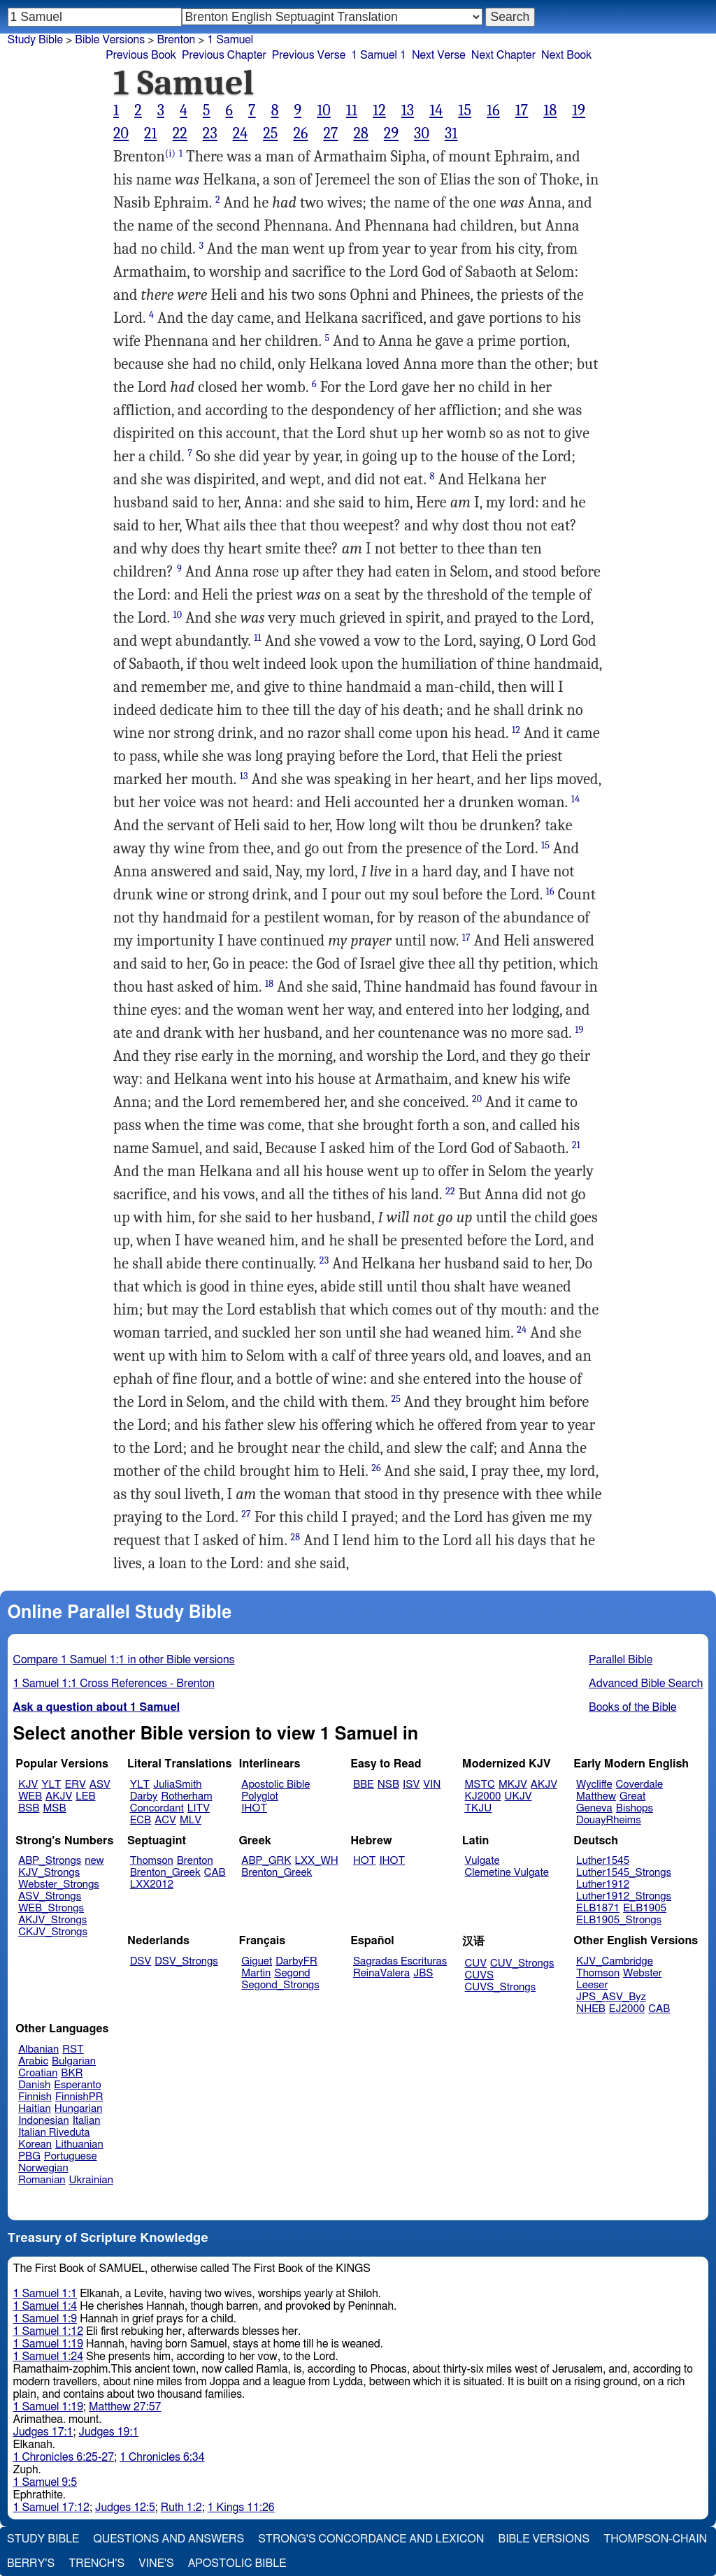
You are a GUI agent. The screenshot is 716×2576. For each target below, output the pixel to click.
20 (121, 133)
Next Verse (439, 55)
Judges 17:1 (43, 2432)
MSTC (480, 1784)
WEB (30, 1796)
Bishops (634, 1808)
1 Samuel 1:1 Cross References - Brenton (114, 1683)
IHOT (254, 1808)
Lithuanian (79, 2144)
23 (210, 133)
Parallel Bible (620, 1659)
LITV (198, 1808)
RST (73, 2049)
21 (150, 133)
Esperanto (77, 2085)
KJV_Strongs (49, 1872)
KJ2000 (483, 1796)
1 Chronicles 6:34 (162, 2457)
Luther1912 (602, 1884)
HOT (364, 1860)
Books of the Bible (633, 1707)
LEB (85, 1796)
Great (632, 1796)
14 (436, 110)
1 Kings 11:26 (241, 2507)
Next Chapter (503, 55)
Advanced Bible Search (646, 1683)
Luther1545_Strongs (623, 1872)
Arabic (33, 2061)
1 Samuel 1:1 (45, 2293)
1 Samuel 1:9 (45, 2318)
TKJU (478, 1808)
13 (407, 110)
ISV (411, 1784)
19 (578, 110)
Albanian (38, 2049)
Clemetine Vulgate (507, 1872)
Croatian (37, 2073)
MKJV (513, 1784)
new (94, 1860)
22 (180, 133)
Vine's (155, 2563)
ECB (140, 1820)
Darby (144, 1796)
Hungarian (79, 2109)
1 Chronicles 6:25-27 (64, 2457)
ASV (100, 1784)
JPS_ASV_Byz (611, 1997)
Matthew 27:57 (125, 2406)
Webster (642, 1973)
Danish (34, 2085)
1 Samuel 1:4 (45, 2306)
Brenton (195, 1860)
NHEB (591, 2009)
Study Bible (35, 39)
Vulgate (482, 1860)
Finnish (35, 2097)
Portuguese (70, 2156)
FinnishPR (79, 2097)
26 (300, 133)
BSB (28, 1808)
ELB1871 (598, 1908)
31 (451, 133)
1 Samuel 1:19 (48, 2344)
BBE (363, 1784)
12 (379, 110)
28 (360, 133)
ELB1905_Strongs (618, 1920)
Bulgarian (74, 2061)
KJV (28, 1784)
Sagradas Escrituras (400, 1961)
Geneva (594, 1808)
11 (351, 110)
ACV (165, 1820)
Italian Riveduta (54, 2132)
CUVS (479, 1975)
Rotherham (186, 1796)
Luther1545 (602, 1860)
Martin (256, 1973)
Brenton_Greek (165, 1872)
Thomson (151, 1860)
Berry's (31, 2563)
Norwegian (43, 2168)
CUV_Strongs (522, 1963)
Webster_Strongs (58, 1884)
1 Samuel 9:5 (45, 2482)
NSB (388, 1784)
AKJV (58, 1796)
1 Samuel (230, 39)
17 (522, 110)
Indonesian (43, 2120)
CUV (476, 1963)
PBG (29, 2156)
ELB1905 (644, 1908)
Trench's (96, 2563)
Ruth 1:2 (181, 2507)
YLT (51, 1784)
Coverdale (640, 1784)
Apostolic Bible (237, 2563)
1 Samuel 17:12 (51, 2507)
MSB (54, 1808)
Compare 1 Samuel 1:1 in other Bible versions (124, 1659)
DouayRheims (608, 1820)
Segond (292, 1973)
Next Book (566, 55)
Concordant (157, 1808)
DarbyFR (296, 1961)
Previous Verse (308, 55)
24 (240, 133)
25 (270, 133)
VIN (432, 1784)
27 (330, 133)
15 (464, 110)
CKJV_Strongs (52, 1932)
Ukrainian (91, 2180)
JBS (423, 1973)
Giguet (256, 1961)
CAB (215, 1872)
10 (324, 110)
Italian (87, 2120)
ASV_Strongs (49, 1896)
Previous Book (141, 55)
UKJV (518, 1796)
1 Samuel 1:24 (48, 2356)
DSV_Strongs (186, 1961)
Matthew (596, 1796)
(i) (170, 153)
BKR (72, 2073)
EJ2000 (627, 2009)
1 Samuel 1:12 (48, 2331)
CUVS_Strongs (500, 1987)
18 (550, 110)
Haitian (34, 2109)
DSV (141, 1961)
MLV (190, 1820)
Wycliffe (594, 1784)
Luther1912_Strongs (623, 1896)
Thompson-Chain (655, 2539)
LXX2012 (151, 1884)
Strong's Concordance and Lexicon (371, 2539)
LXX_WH (316, 1860)
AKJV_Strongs (52, 1920)
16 (493, 110)
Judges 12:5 (125, 2507)
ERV (75, 1784)
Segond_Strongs (280, 1985)
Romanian (41, 2180)
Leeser (592, 1985)
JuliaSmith (177, 1784)
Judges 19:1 (108, 2432)
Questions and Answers (168, 2539)
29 (391, 133)
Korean (35, 2144)
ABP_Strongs (49, 1860)
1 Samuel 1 (378, 55)
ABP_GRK (266, 1860)
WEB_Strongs (51, 1908)
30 (421, 133)
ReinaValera (381, 1973)
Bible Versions (110, 39)
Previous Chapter (224, 55)
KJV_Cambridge (614, 1961)
